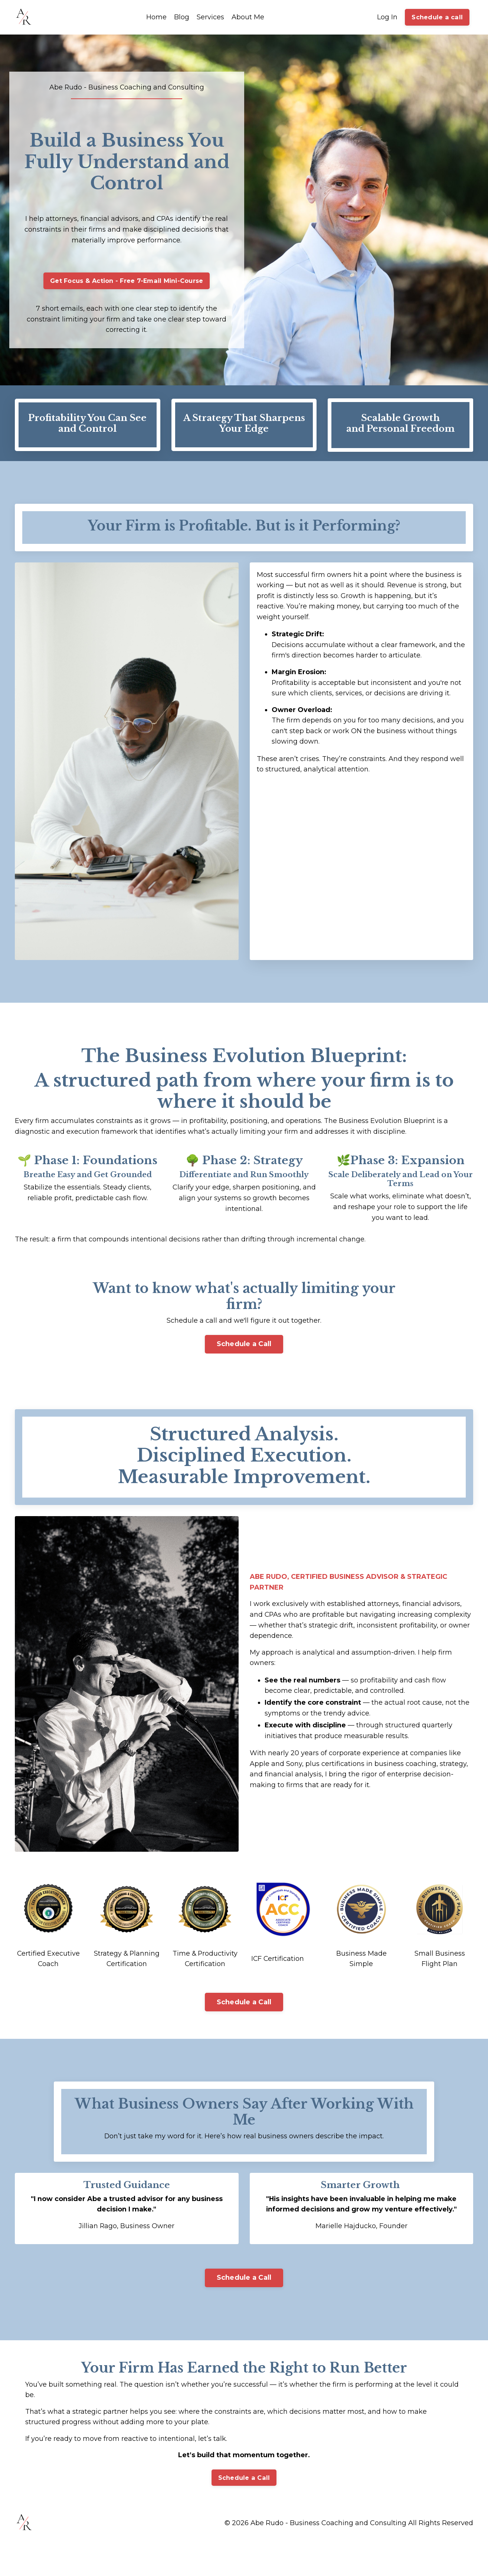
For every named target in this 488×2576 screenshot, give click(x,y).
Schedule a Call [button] (244, 1349)
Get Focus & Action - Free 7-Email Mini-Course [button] (126, 283)
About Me (248, 17)
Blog (181, 17)
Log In (387, 17)
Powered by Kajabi (449, 2557)
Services (210, 17)
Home (156, 17)
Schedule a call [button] (437, 17)
